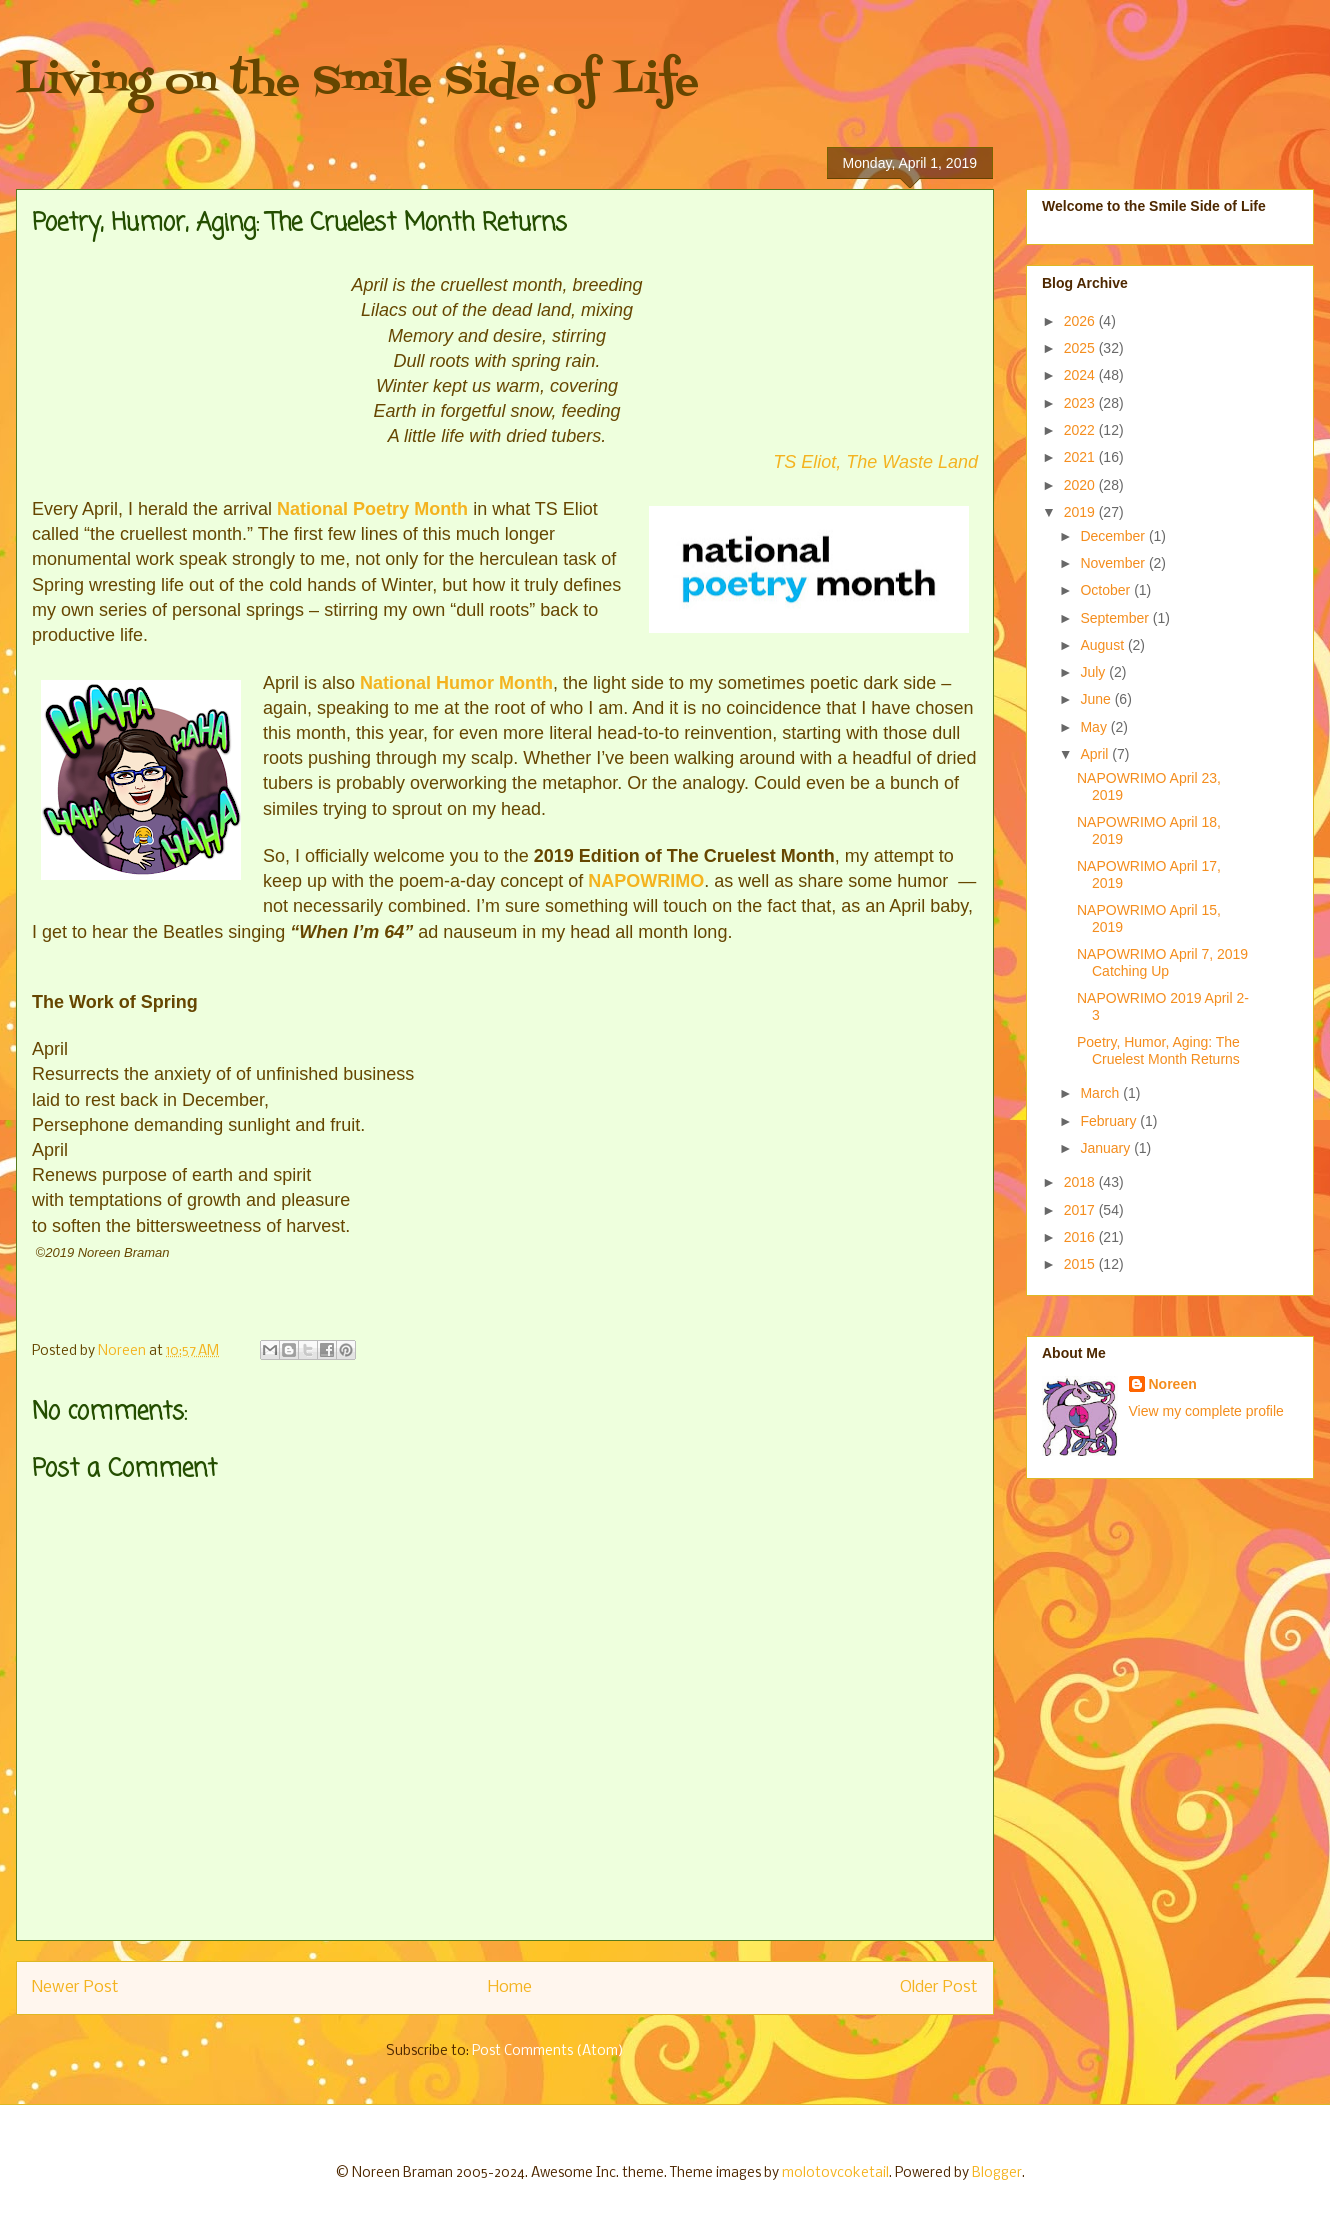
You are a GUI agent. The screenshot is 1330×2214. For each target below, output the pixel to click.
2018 (1081, 1182)
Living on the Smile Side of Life (357, 82)
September (1116, 618)
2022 (1081, 430)
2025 (1081, 348)
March (1101, 1093)
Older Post (939, 1987)
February (1110, 1121)
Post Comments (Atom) (548, 2051)
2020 (1081, 485)
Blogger (997, 2173)
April (1096, 754)
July (1094, 672)
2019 (1081, 512)
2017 (1081, 1210)
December (1114, 536)
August (1103, 645)
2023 (1081, 403)
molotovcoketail (835, 2173)
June (1097, 699)
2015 (1081, 1264)
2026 (1081, 321)
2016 (1081, 1237)
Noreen (1173, 1384)
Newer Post (75, 1987)
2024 (1081, 375)
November (1114, 563)
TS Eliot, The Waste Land (875, 462)
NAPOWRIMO (646, 881)
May (1095, 727)
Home (510, 1987)
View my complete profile (1206, 1411)
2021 (1081, 457)
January (1107, 1148)
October (1107, 590)
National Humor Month (456, 683)
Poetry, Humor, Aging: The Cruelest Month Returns (1158, 1050)
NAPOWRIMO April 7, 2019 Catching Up (1162, 962)
